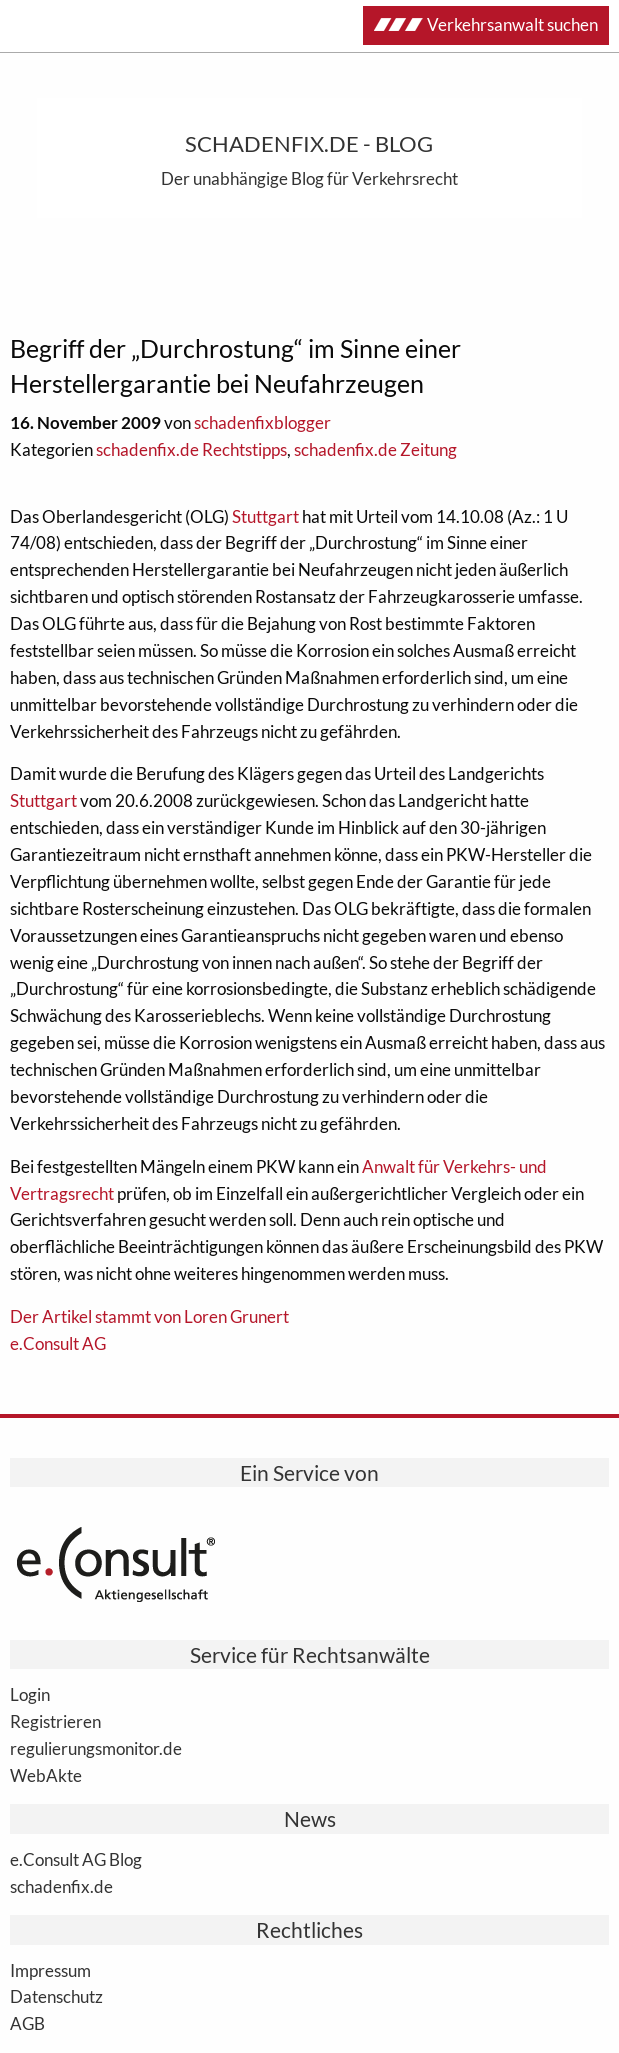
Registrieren (55, 1721)
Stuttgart (265, 516)
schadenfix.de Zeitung (375, 449)
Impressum (50, 1970)
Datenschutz (56, 1996)
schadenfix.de (61, 1886)
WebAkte (46, 1775)
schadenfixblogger (262, 422)
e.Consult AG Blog (76, 1859)
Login (30, 1694)
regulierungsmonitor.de (96, 1748)
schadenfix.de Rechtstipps (191, 449)
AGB (27, 2023)
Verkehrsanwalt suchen (486, 24)
